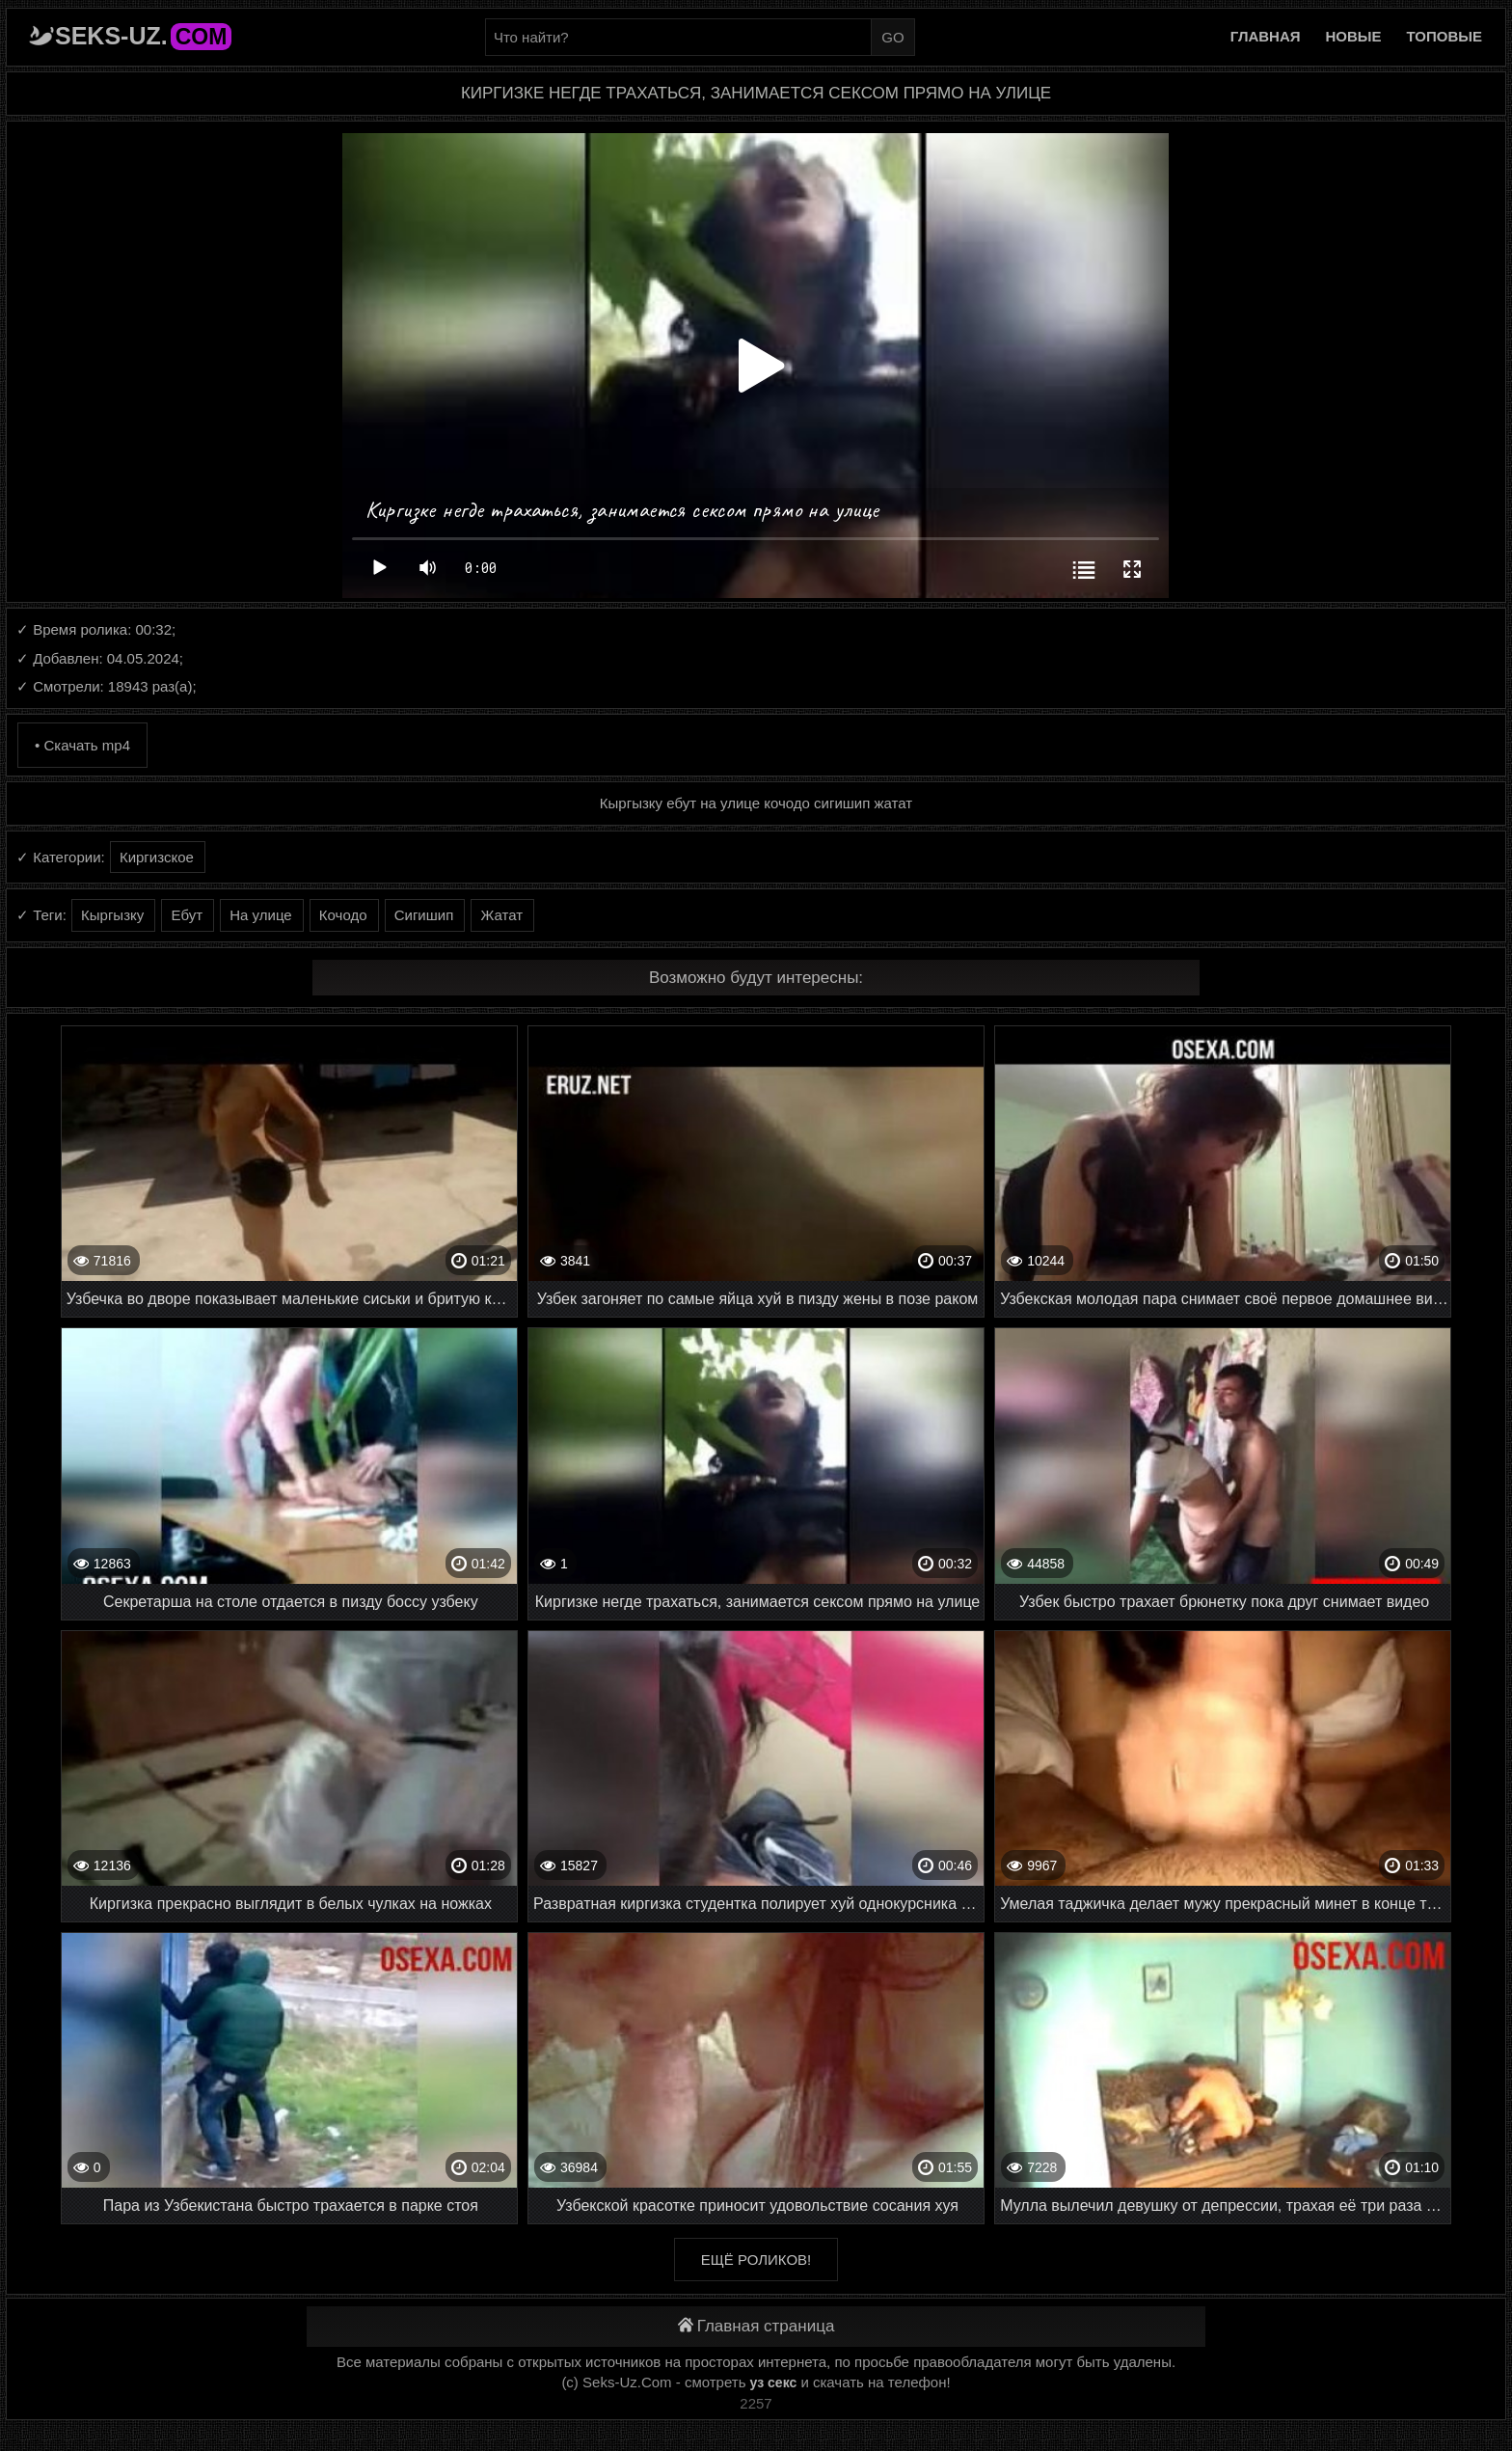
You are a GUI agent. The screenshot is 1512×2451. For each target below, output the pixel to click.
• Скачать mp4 (82, 745)
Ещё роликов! (756, 2259)
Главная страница (756, 2326)
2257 (755, 2403)
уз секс (773, 2382)
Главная (1265, 36)
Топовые (1444, 36)
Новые (1354, 36)
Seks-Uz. (143, 35)
